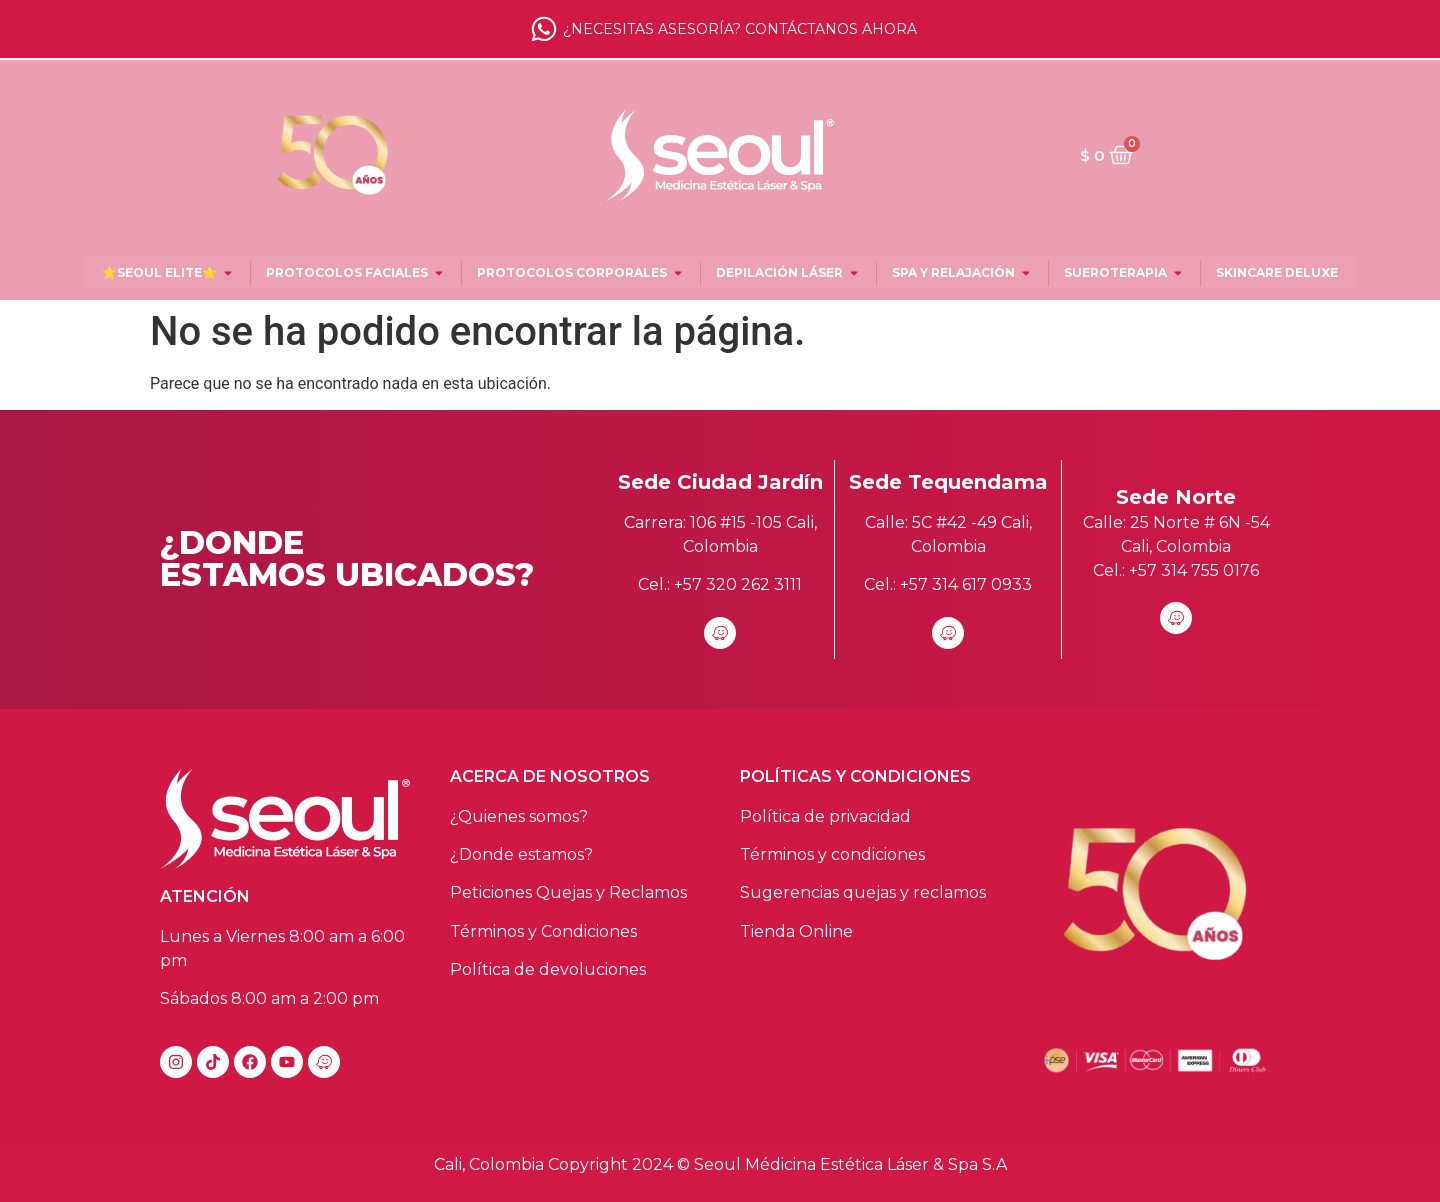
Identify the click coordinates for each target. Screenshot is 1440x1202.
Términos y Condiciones (543, 931)
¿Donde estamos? (521, 854)
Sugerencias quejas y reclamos (863, 892)
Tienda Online (796, 931)
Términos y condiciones (832, 854)
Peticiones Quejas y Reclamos (568, 892)
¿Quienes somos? (519, 816)
